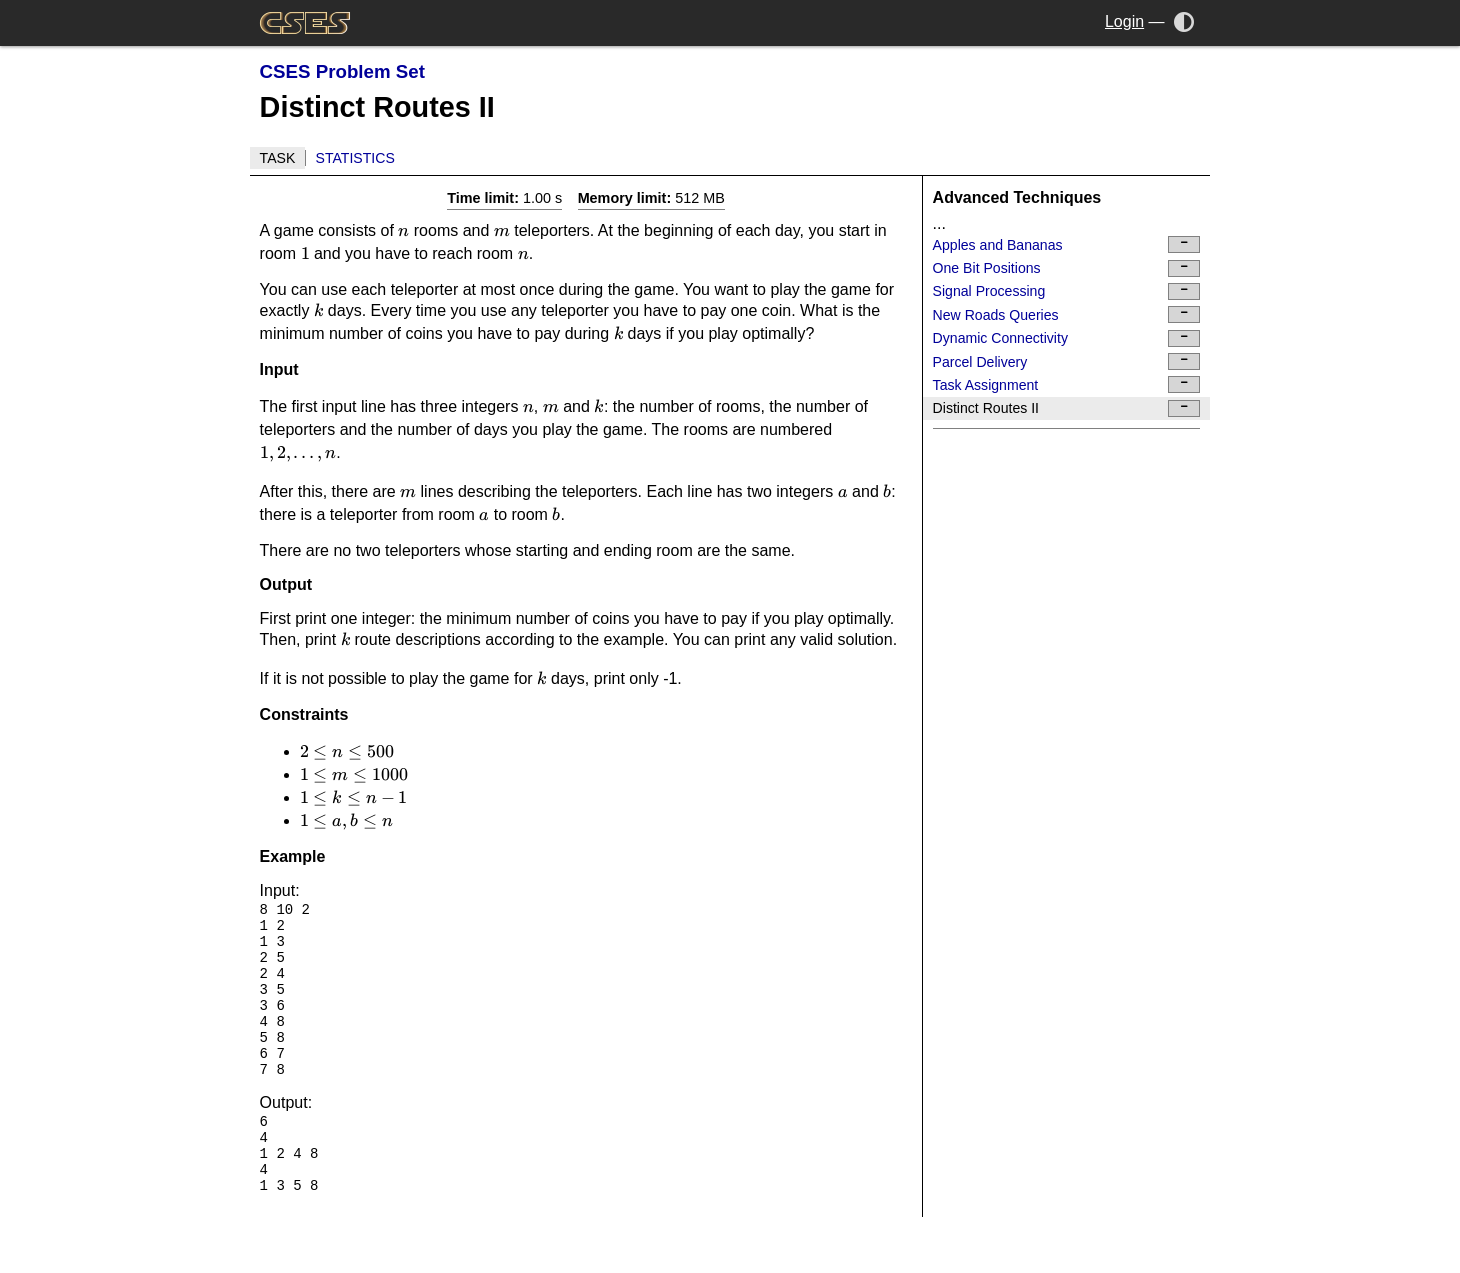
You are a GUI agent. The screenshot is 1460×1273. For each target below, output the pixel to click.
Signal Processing (1067, 291)
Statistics (355, 158)
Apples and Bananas (1067, 244)
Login (1124, 21)
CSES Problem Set (342, 71)
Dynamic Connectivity (1067, 338)
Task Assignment (1067, 384)
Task (278, 158)
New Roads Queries (1067, 314)
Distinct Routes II (1067, 408)
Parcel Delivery (1067, 361)
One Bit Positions (1067, 268)
